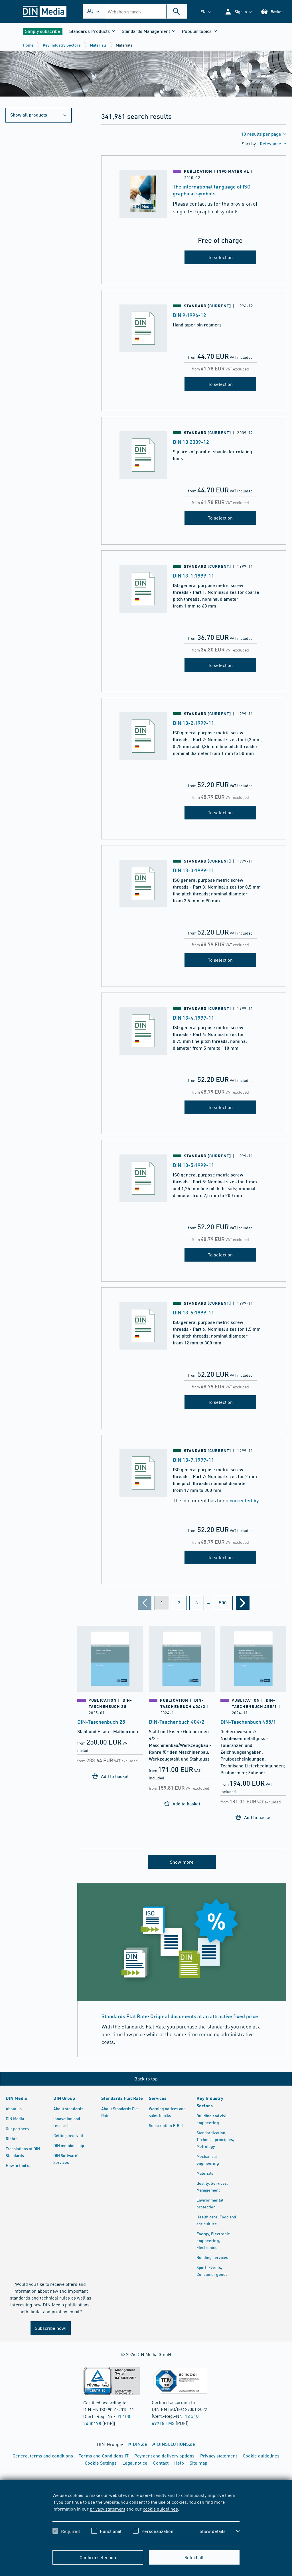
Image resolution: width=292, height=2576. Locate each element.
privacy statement (107, 2508)
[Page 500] (223, 1603)
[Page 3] (196, 1603)
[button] (238, 11)
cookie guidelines (160, 2508)
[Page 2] (179, 1603)
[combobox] (145, 11)
